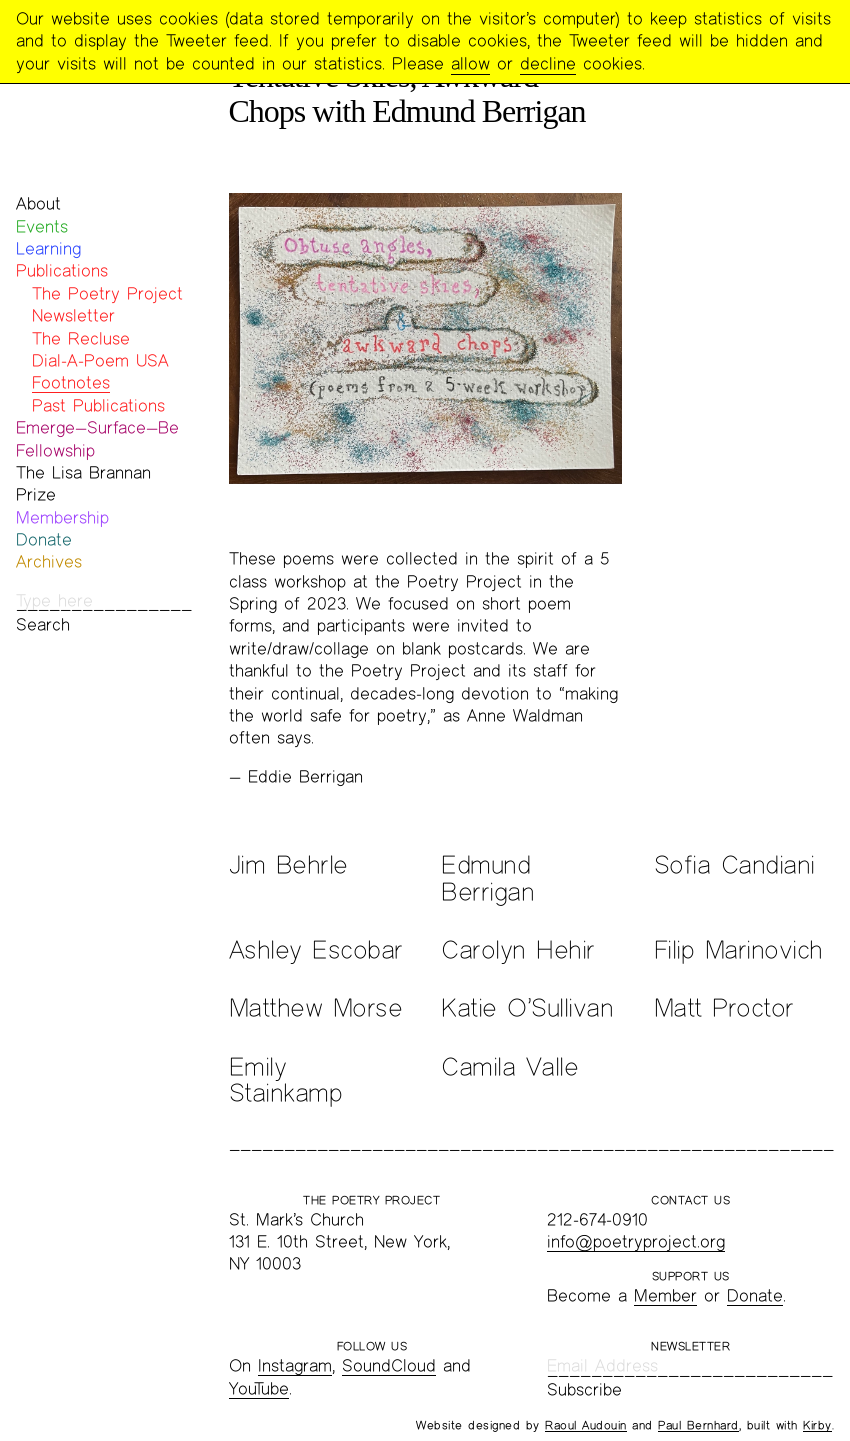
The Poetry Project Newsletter (107, 304)
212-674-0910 (597, 1219)
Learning (48, 248)
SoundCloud (389, 1365)
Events (42, 226)
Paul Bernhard (698, 1425)
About (38, 203)
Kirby (817, 1425)
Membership (62, 517)
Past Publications (98, 405)
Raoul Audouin (586, 1425)
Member (665, 1295)
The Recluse (81, 338)
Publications (62, 270)
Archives (49, 561)
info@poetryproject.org (636, 1241)
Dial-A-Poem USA (100, 360)
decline (548, 63)
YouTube (259, 1388)
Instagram (295, 1365)
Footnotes (71, 382)
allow (470, 63)
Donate (44, 539)
